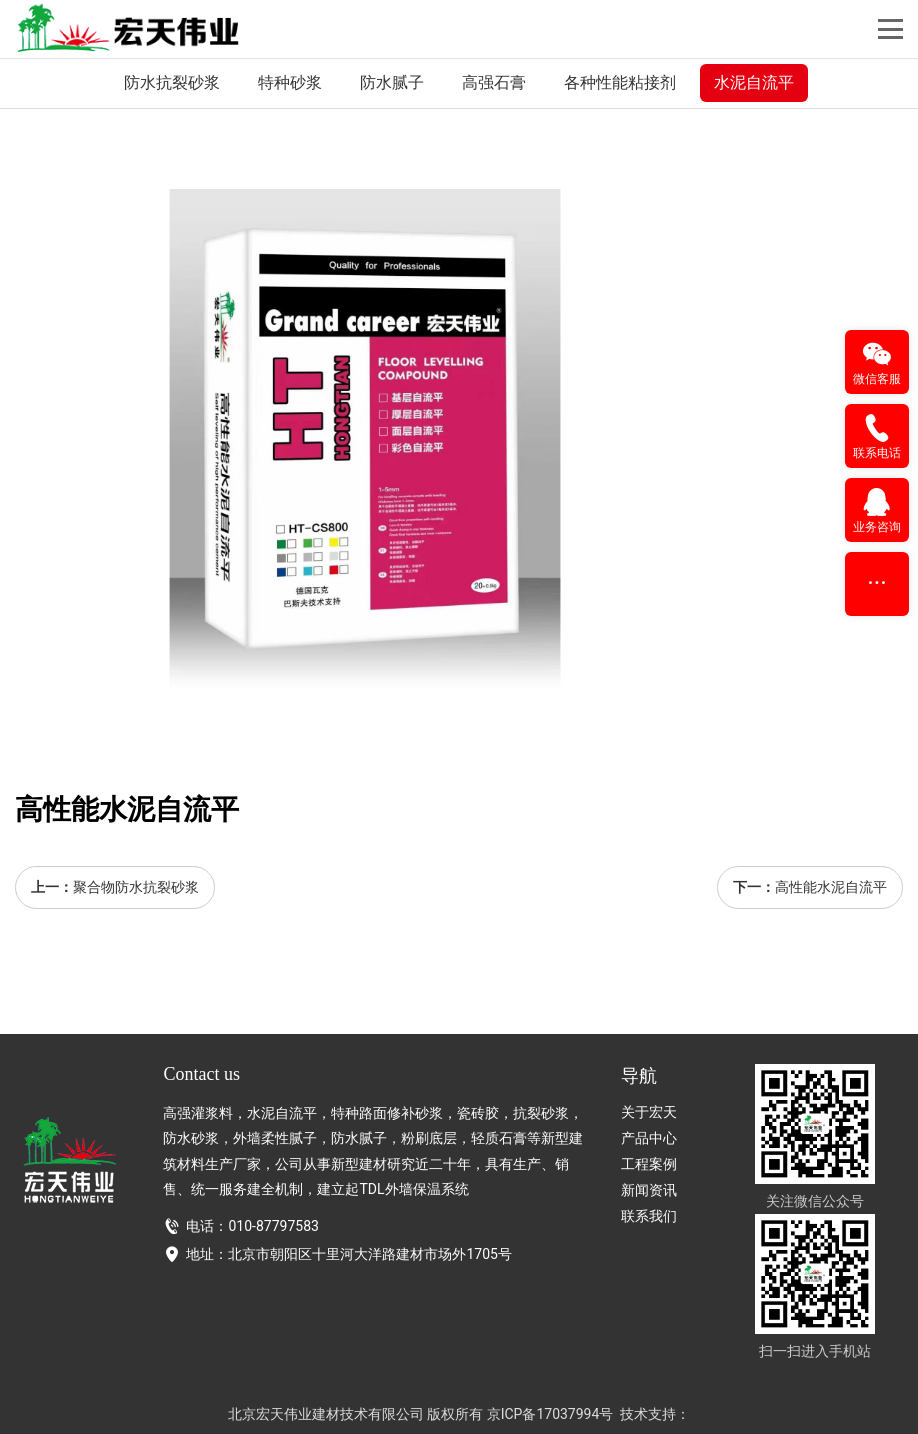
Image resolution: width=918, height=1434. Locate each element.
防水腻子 (392, 82)
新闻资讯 (649, 1190)
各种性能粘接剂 (620, 82)
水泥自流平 (754, 82)
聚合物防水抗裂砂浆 (136, 887)
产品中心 (649, 1138)
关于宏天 (649, 1112)
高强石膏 (494, 82)
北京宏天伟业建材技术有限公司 (326, 1414)
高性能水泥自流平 (831, 887)
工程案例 (649, 1164)
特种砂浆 (290, 82)
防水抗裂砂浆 (172, 82)
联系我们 (649, 1216)
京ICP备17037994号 (550, 1414)
